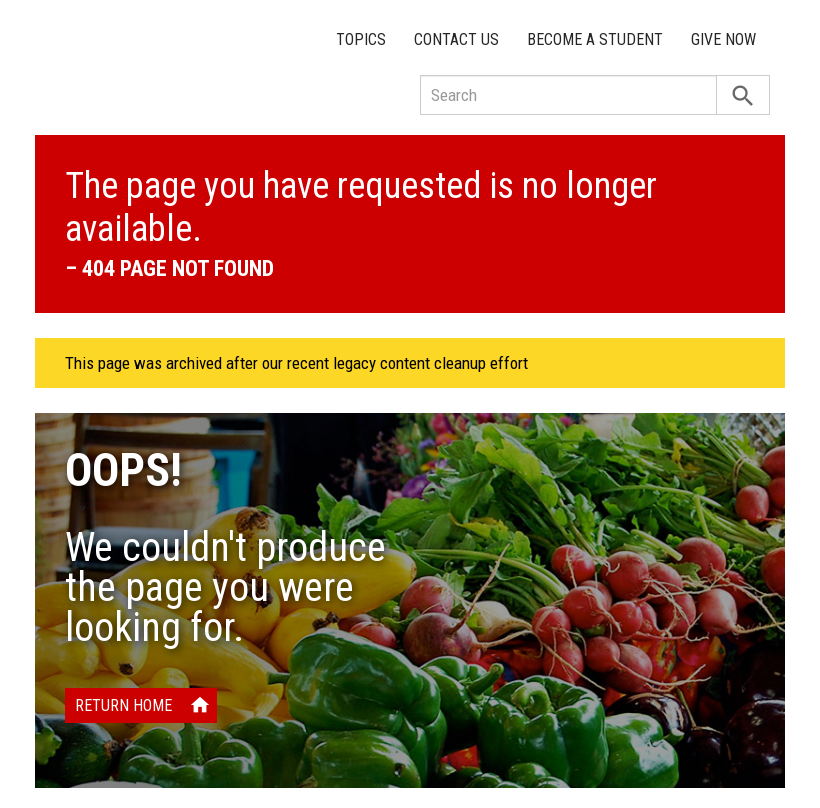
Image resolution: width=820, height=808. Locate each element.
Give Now (723, 39)
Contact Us (456, 39)
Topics (361, 39)
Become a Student (595, 39)
